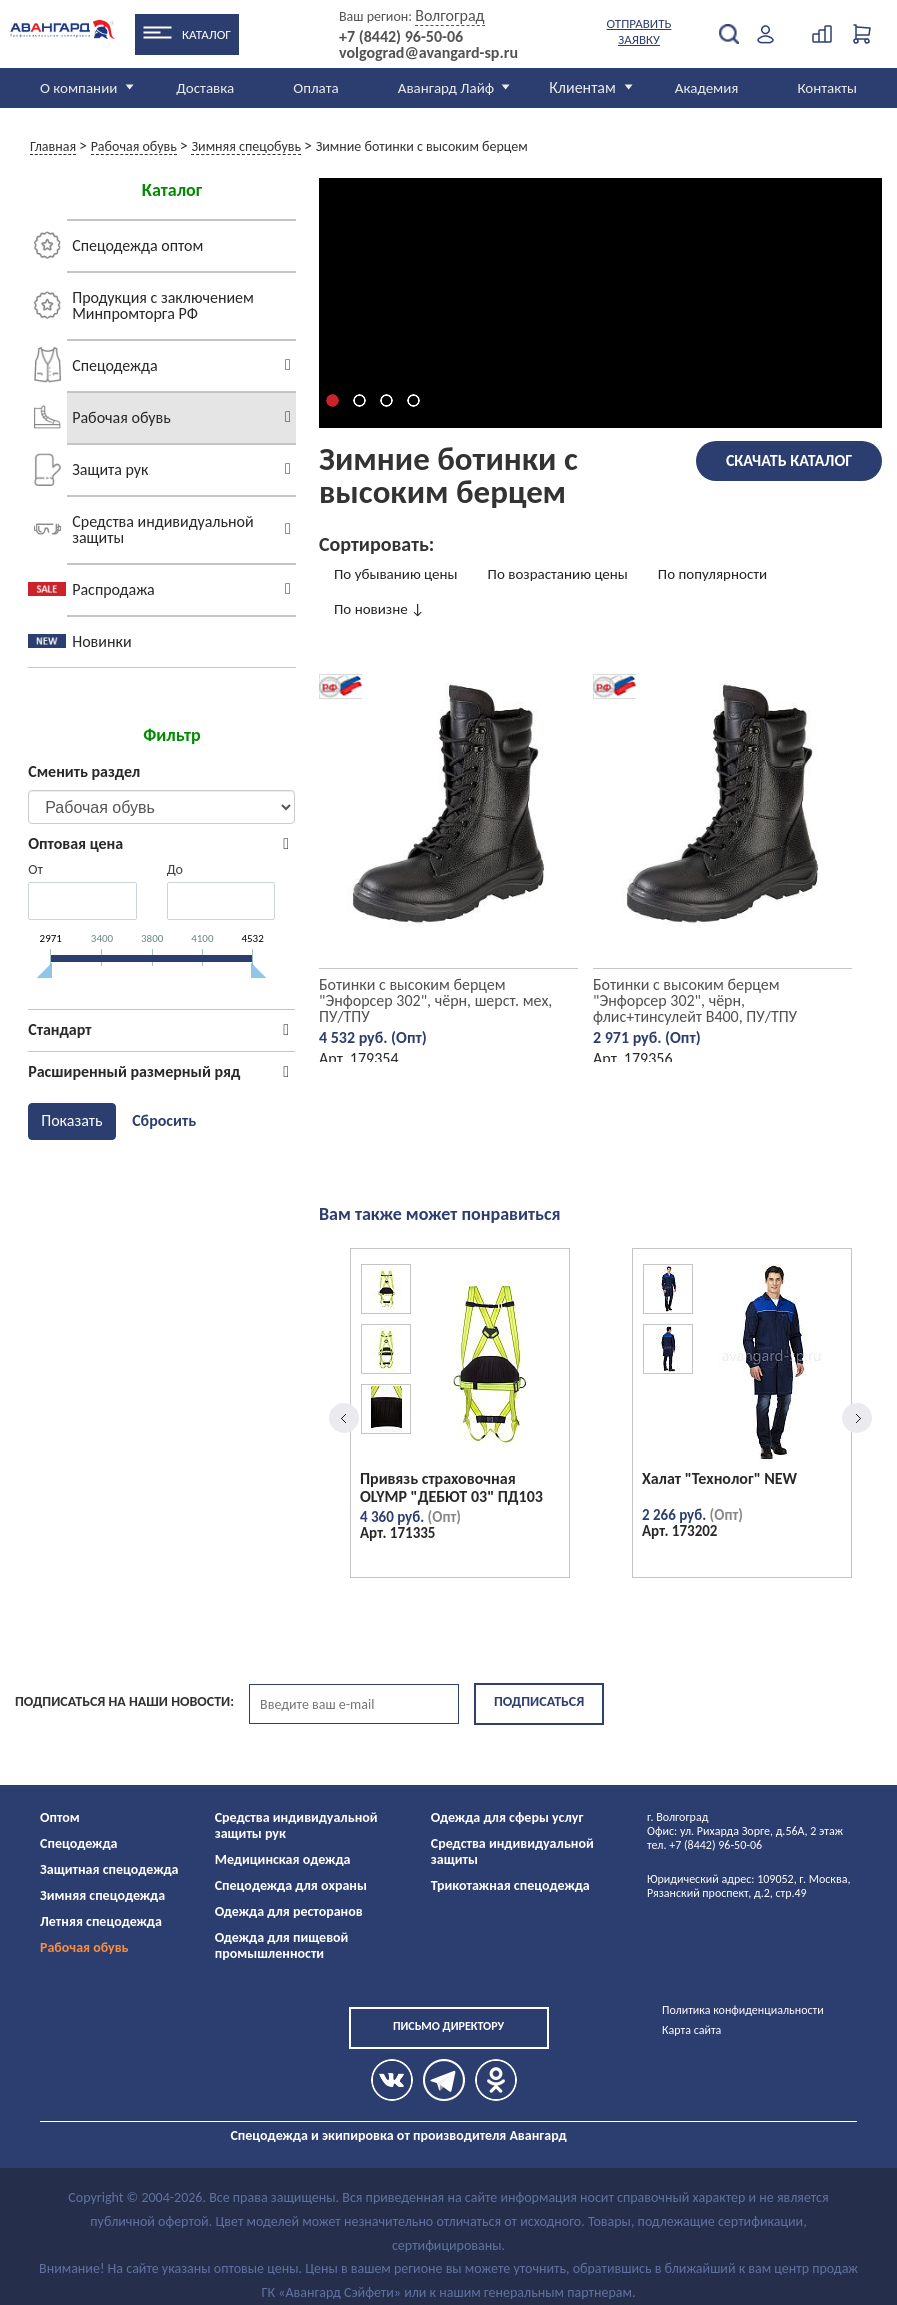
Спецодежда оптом (137, 245)
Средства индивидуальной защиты (162, 529)
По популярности (712, 574)
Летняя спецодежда (101, 1921)
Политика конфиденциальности (743, 2010)
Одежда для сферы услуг (507, 1817)
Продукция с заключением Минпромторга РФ (163, 305)
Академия (707, 88)
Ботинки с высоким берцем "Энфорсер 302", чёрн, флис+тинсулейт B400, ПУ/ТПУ (695, 1000)
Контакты (827, 88)
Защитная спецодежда (109, 1869)
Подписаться (539, 1701)
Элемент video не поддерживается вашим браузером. (601, 303)
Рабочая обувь (121, 417)
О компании (78, 88)
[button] (332, 400)
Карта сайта (691, 2030)
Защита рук (110, 469)
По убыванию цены (396, 574)
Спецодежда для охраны (291, 1885)
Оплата (316, 88)
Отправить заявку (639, 31)
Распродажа (113, 589)
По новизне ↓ (379, 609)
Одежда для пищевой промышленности (282, 1945)
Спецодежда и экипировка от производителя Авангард (398, 2135)
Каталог (206, 34)
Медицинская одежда (283, 1859)
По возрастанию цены (558, 574)
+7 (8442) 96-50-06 (401, 37)
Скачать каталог (789, 460)
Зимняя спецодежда (102, 1895)
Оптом (60, 1817)
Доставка (205, 88)
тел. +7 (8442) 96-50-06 (704, 1845)
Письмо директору (448, 2026)
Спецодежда (114, 365)
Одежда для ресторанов (289, 1911)
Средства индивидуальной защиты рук (296, 1825)
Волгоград (449, 15)
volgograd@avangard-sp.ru (428, 53)
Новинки (101, 641)
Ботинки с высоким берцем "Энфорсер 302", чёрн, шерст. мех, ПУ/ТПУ (435, 1000)
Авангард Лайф (446, 88)
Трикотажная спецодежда (510, 1885)
